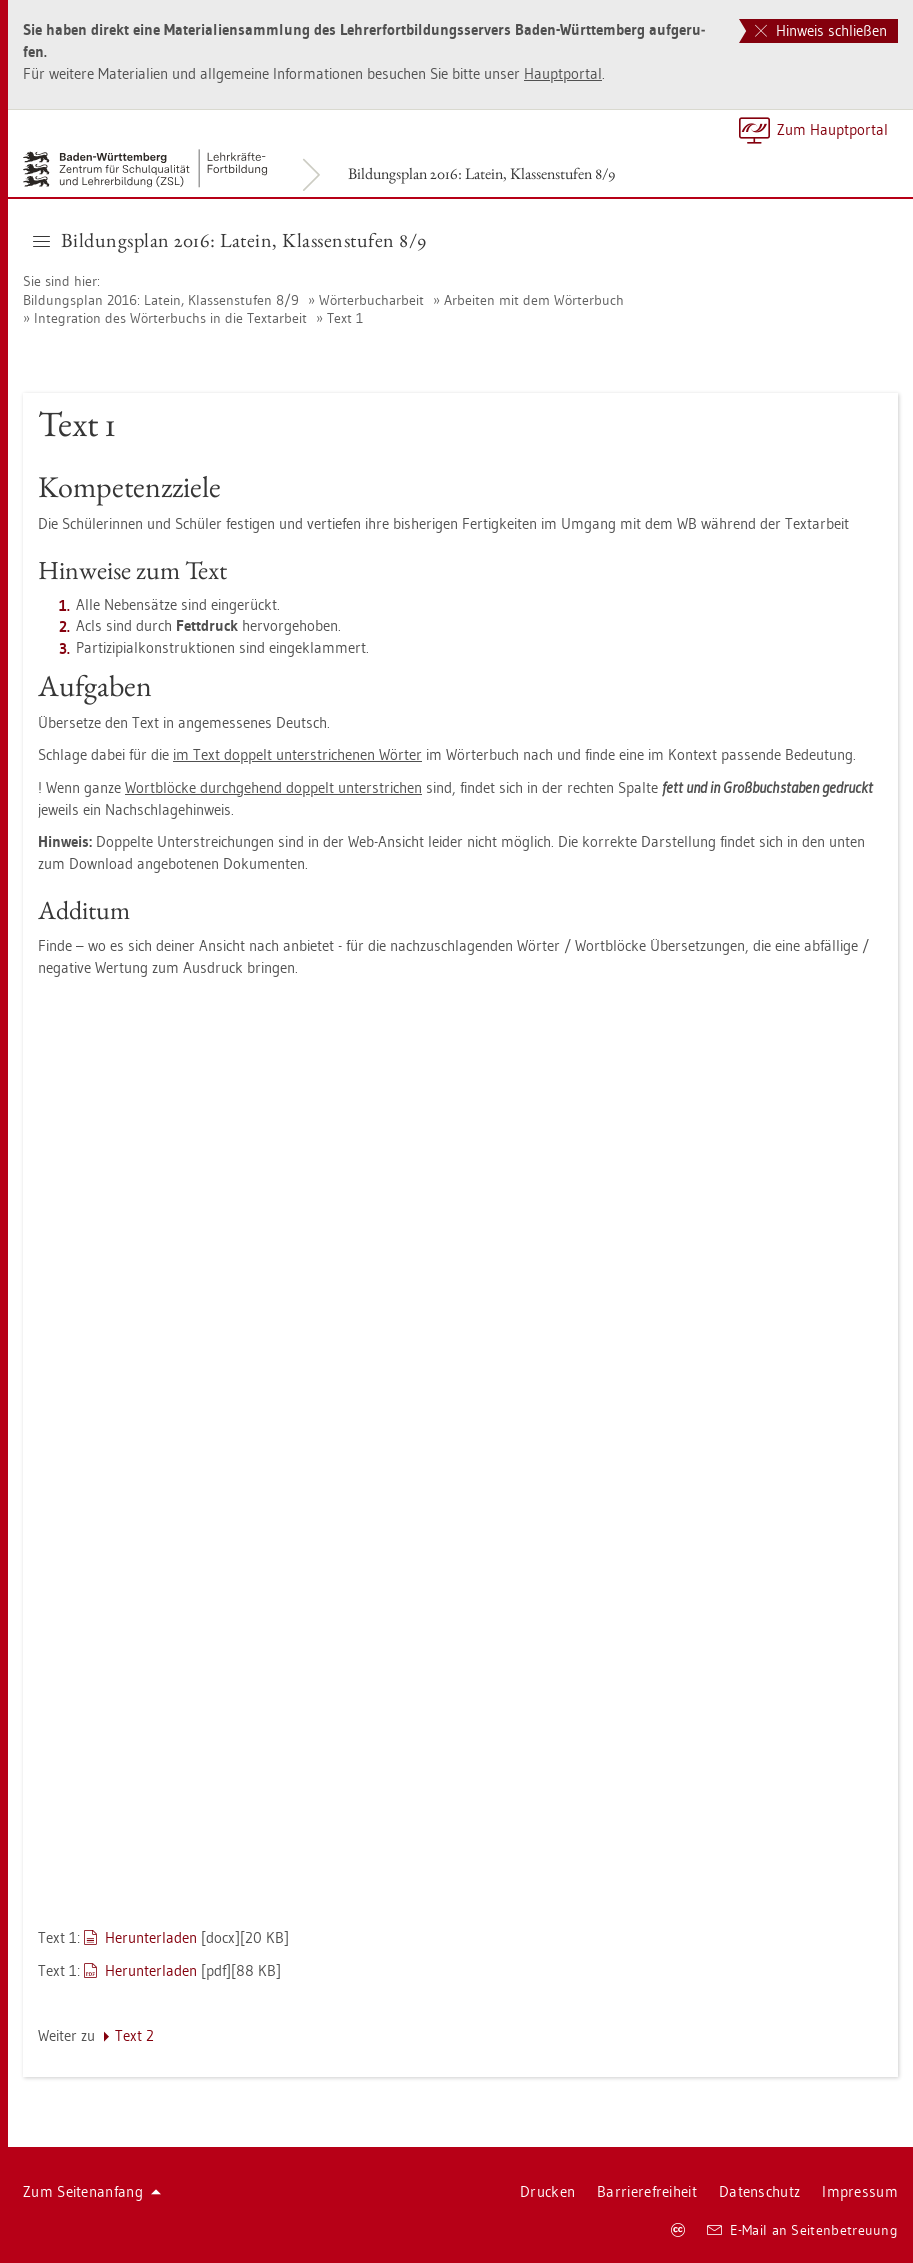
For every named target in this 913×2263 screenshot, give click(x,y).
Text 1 (345, 318)
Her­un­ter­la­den (151, 1937)
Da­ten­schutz (759, 2191)
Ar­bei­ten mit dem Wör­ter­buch (534, 300)
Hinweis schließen (821, 30)
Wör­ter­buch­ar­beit (371, 300)
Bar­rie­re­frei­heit (647, 2191)
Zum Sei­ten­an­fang (92, 2191)
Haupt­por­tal (563, 73)
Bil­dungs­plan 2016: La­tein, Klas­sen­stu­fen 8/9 (481, 173)
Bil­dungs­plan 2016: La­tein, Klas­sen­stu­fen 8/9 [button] (230, 240)
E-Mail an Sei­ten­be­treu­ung (802, 2230)
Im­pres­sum (860, 2191)
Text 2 (134, 2035)
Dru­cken (547, 2191)
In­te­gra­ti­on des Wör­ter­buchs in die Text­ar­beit (170, 318)
